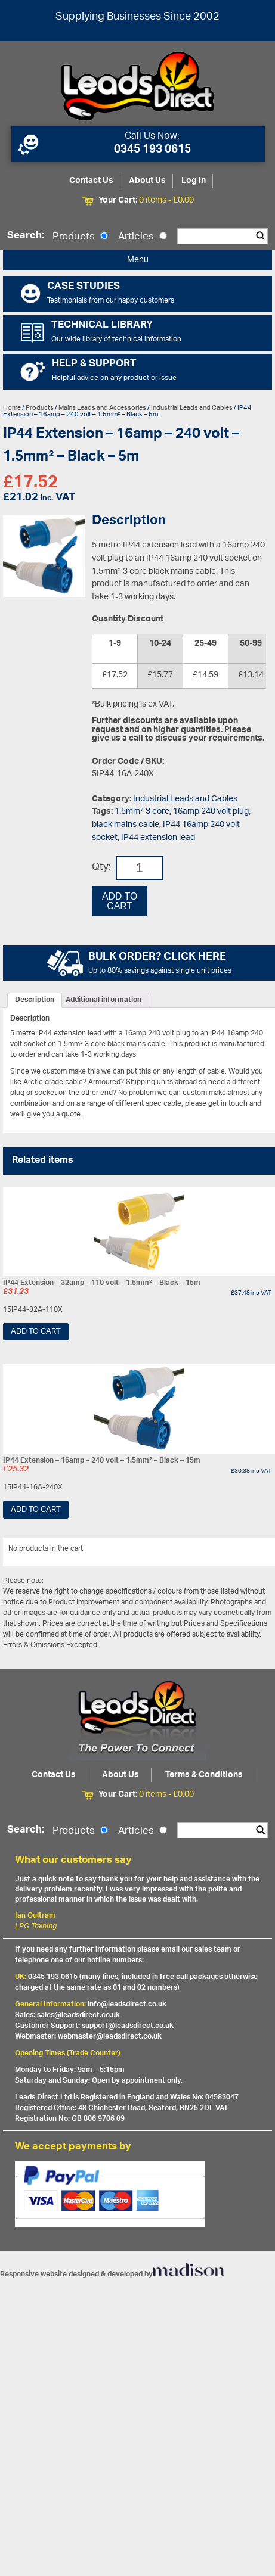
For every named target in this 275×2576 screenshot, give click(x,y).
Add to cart (119, 901)
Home (12, 407)
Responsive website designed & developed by (112, 2274)
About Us (147, 181)
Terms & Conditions (204, 1775)
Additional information (103, 1000)
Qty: (101, 868)
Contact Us (91, 181)
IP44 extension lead (158, 838)
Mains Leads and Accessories (102, 407)
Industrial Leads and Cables (192, 407)
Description (34, 1000)
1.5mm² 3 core (142, 811)
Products (80, 237)
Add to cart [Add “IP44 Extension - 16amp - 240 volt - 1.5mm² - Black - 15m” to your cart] (36, 1510)
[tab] (34, 1000)
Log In (193, 181)
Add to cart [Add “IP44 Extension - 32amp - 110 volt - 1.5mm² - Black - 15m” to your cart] (36, 1331)
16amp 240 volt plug (211, 811)
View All (253, 1551)
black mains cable (125, 825)
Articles (142, 237)
